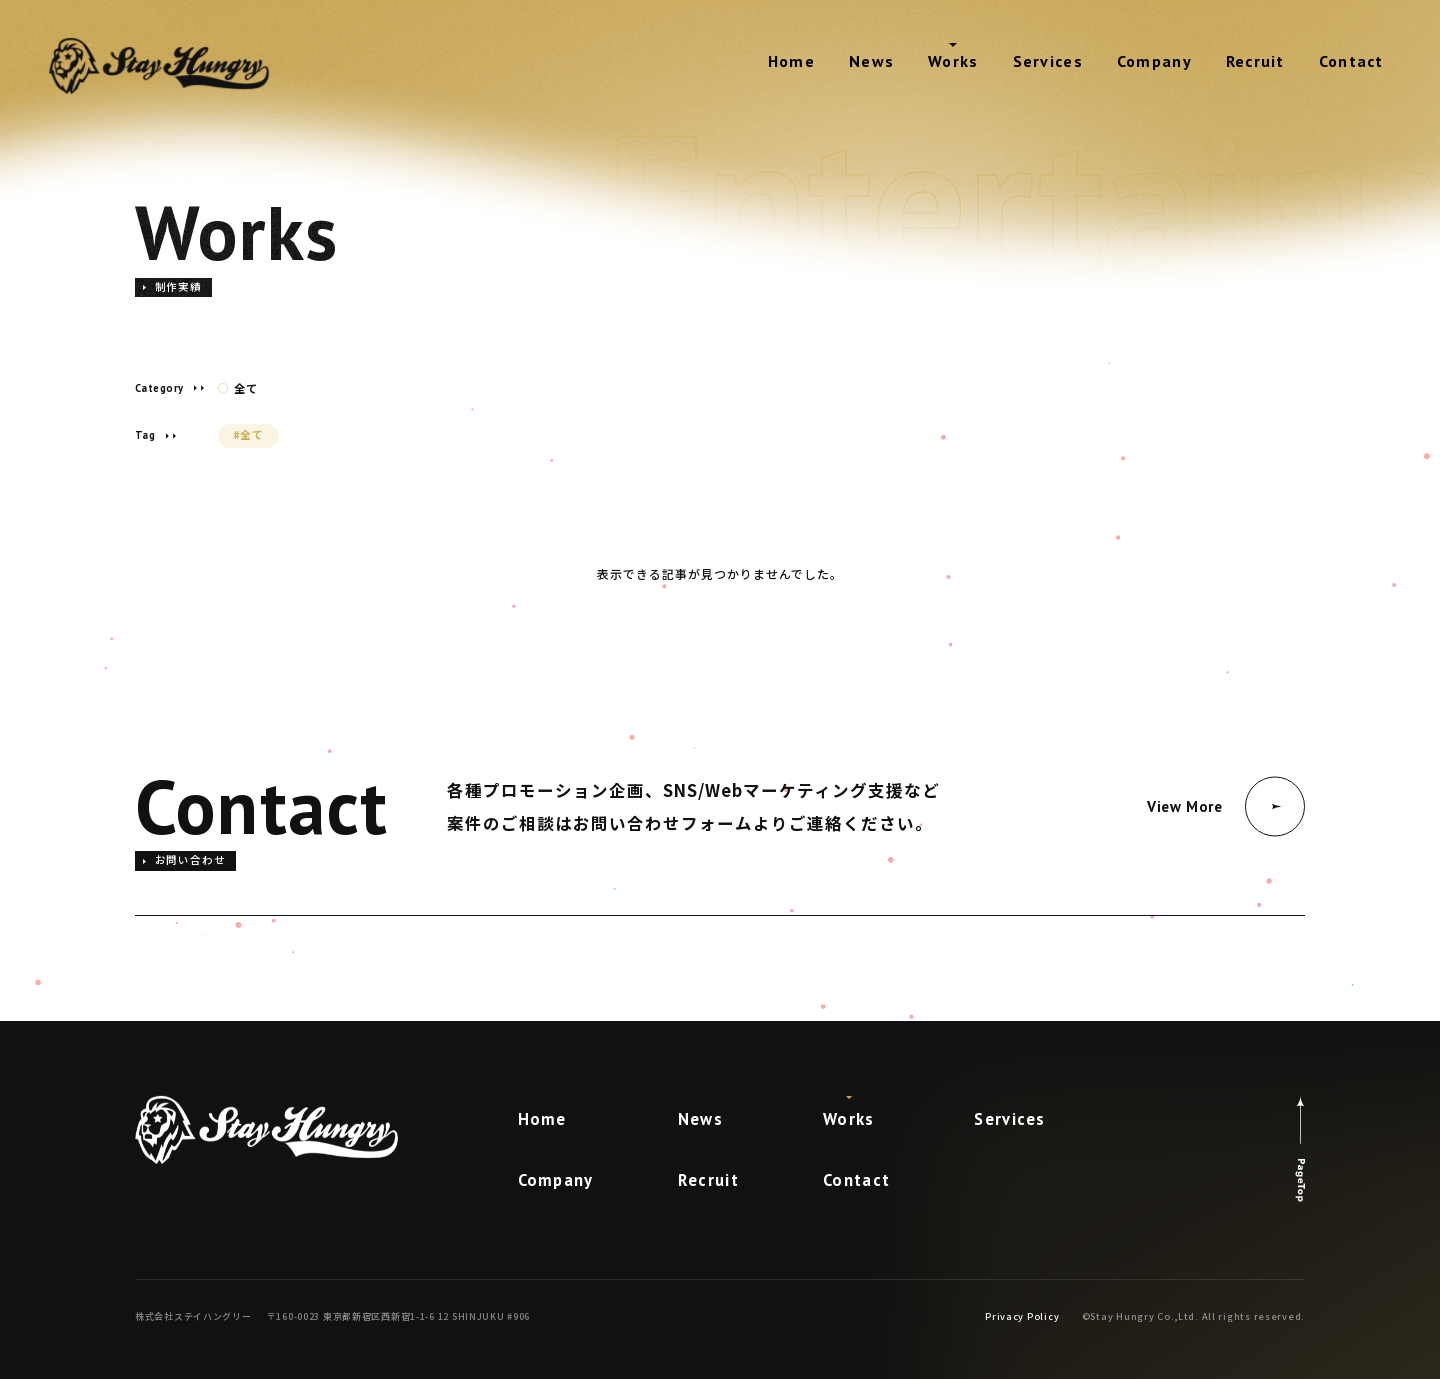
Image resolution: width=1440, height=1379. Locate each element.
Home (791, 61)
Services (1048, 61)
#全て (249, 434)
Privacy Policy (1022, 1316)
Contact (1351, 61)
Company (1154, 61)
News (871, 61)
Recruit (1255, 61)
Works (953, 61)
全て (238, 388)
